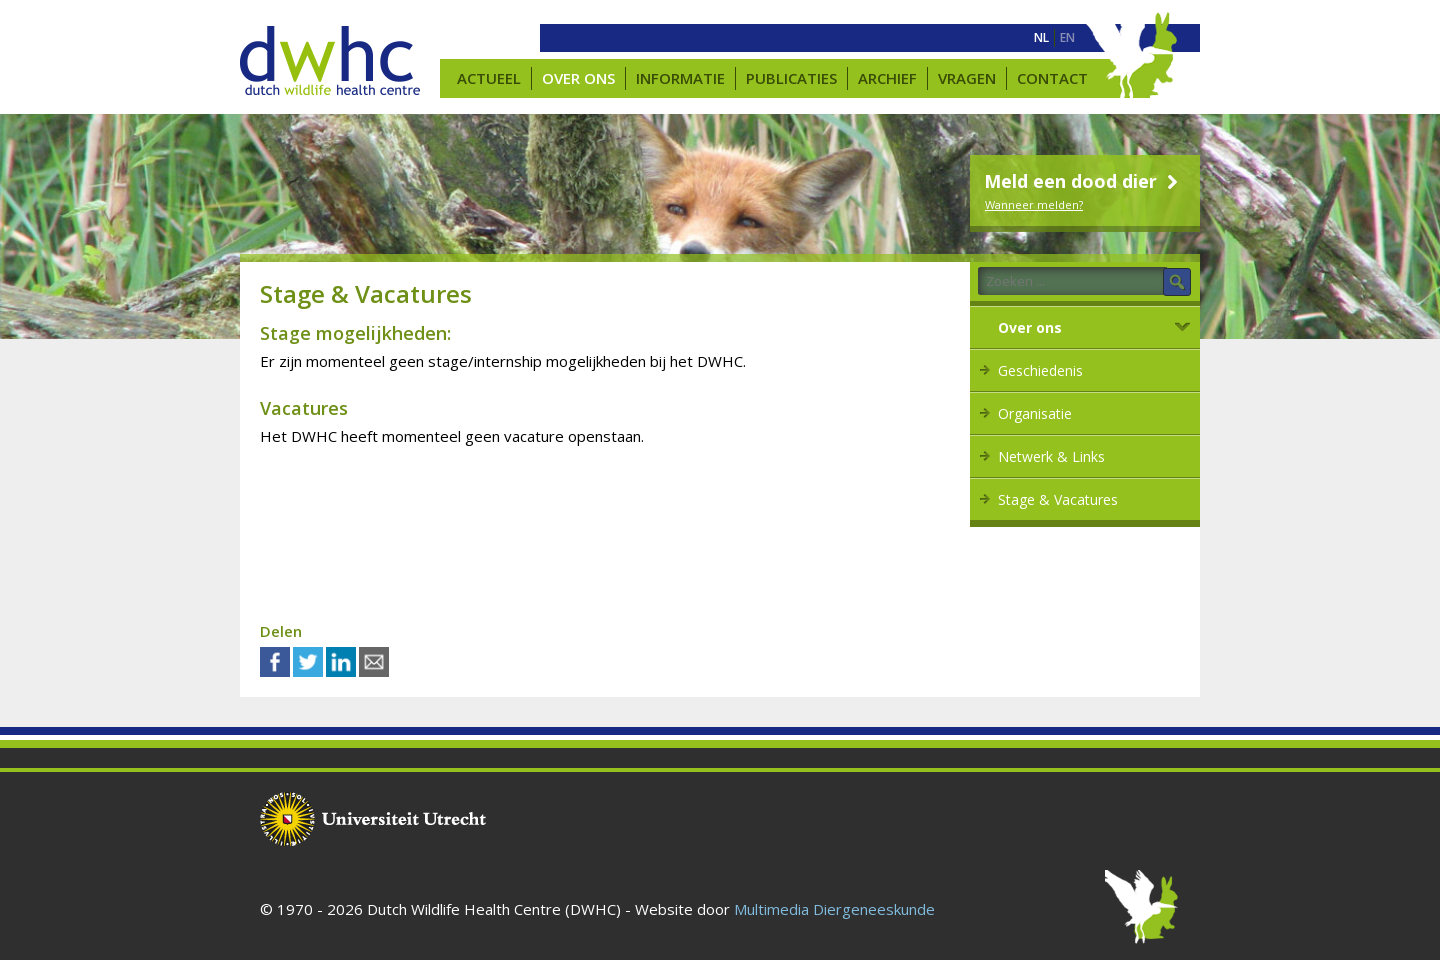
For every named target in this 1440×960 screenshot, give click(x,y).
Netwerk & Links (1051, 456)
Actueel (489, 78)
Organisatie (1035, 413)
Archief (887, 78)
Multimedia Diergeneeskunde (834, 909)
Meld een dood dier (1083, 181)
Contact (1052, 78)
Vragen (967, 78)
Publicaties (791, 78)
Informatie (680, 78)
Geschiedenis (1040, 370)
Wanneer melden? (1034, 204)
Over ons (578, 78)
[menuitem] (1041, 38)
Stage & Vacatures (1058, 499)
